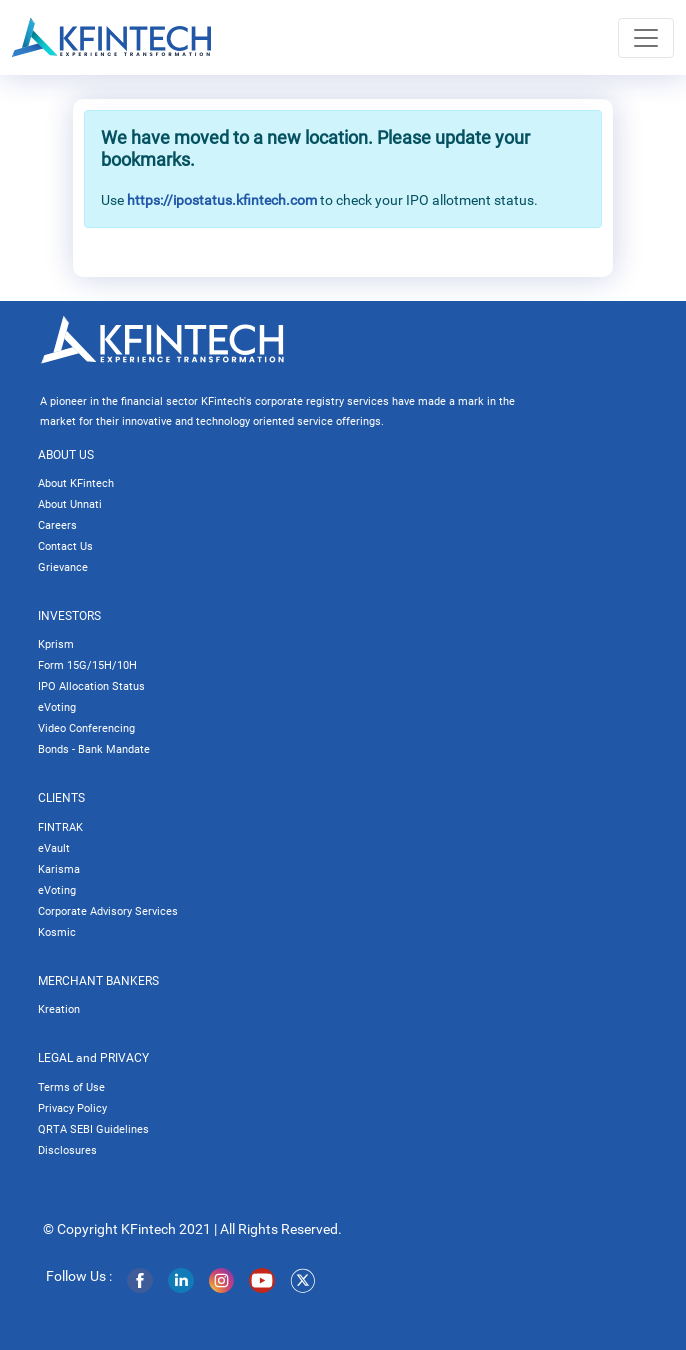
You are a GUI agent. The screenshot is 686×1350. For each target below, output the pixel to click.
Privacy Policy (72, 1108)
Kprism (56, 644)
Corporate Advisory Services (108, 911)
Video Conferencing (86, 728)
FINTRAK (60, 827)
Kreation (59, 1009)
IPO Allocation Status (91, 686)
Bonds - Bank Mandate (94, 749)
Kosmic (57, 932)
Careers (57, 525)
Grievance (63, 567)
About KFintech (76, 483)
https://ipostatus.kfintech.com (222, 200)
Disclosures (67, 1150)
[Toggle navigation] (646, 38)
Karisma (59, 869)
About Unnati (70, 504)
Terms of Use (71, 1087)
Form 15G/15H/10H (87, 665)
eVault (54, 848)
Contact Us (65, 546)
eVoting (57, 707)
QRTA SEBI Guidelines (93, 1129)
